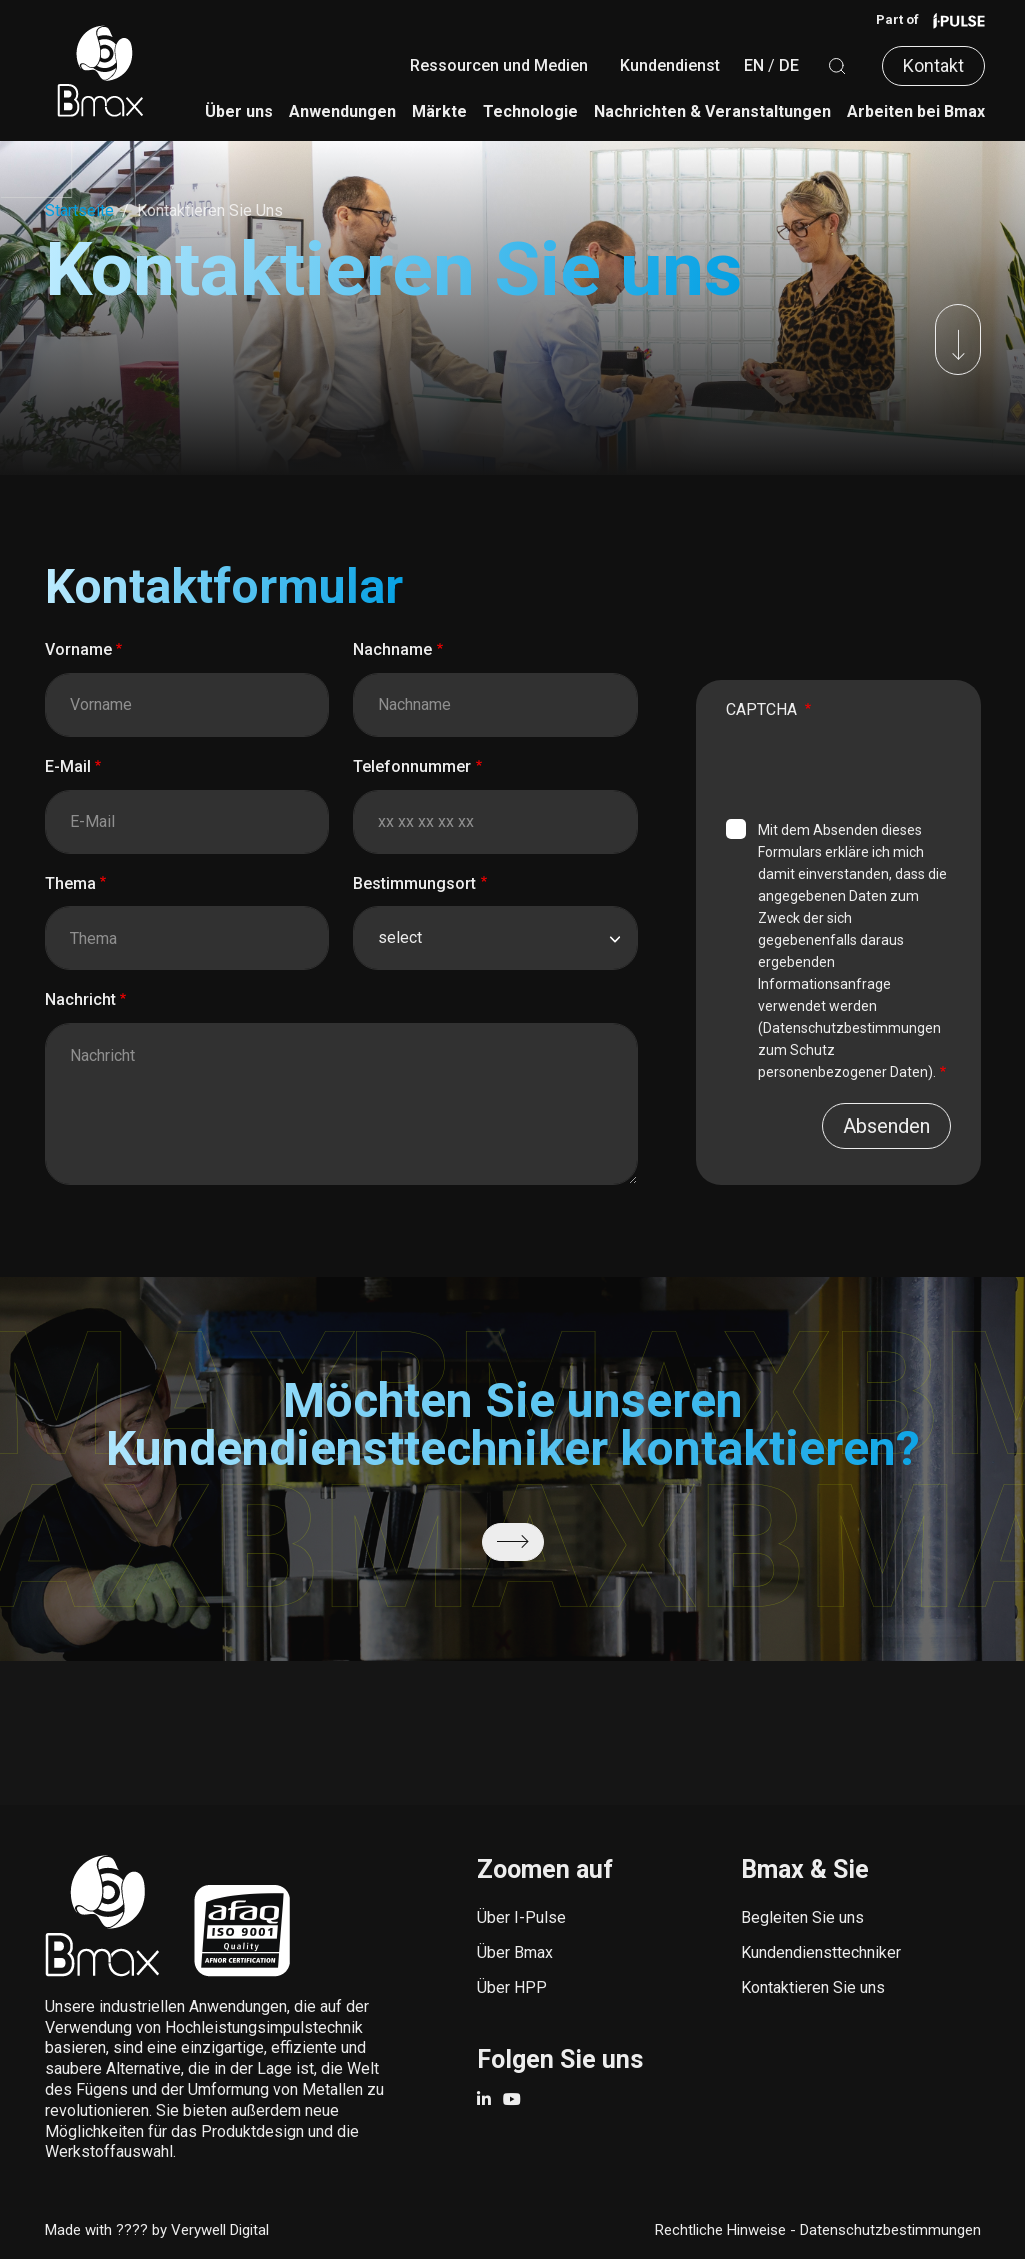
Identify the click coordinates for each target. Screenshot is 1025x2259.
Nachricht (80, 999)
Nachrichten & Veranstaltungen (712, 111)
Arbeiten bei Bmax (916, 111)
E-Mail (68, 766)
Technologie (530, 111)
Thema (70, 883)
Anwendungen (342, 111)
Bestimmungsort (414, 883)
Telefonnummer (412, 766)
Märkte (439, 111)
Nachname (392, 649)
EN (754, 65)
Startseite (79, 210)
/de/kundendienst (513, 1542)
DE (789, 65)
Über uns (239, 111)
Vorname (78, 649)
